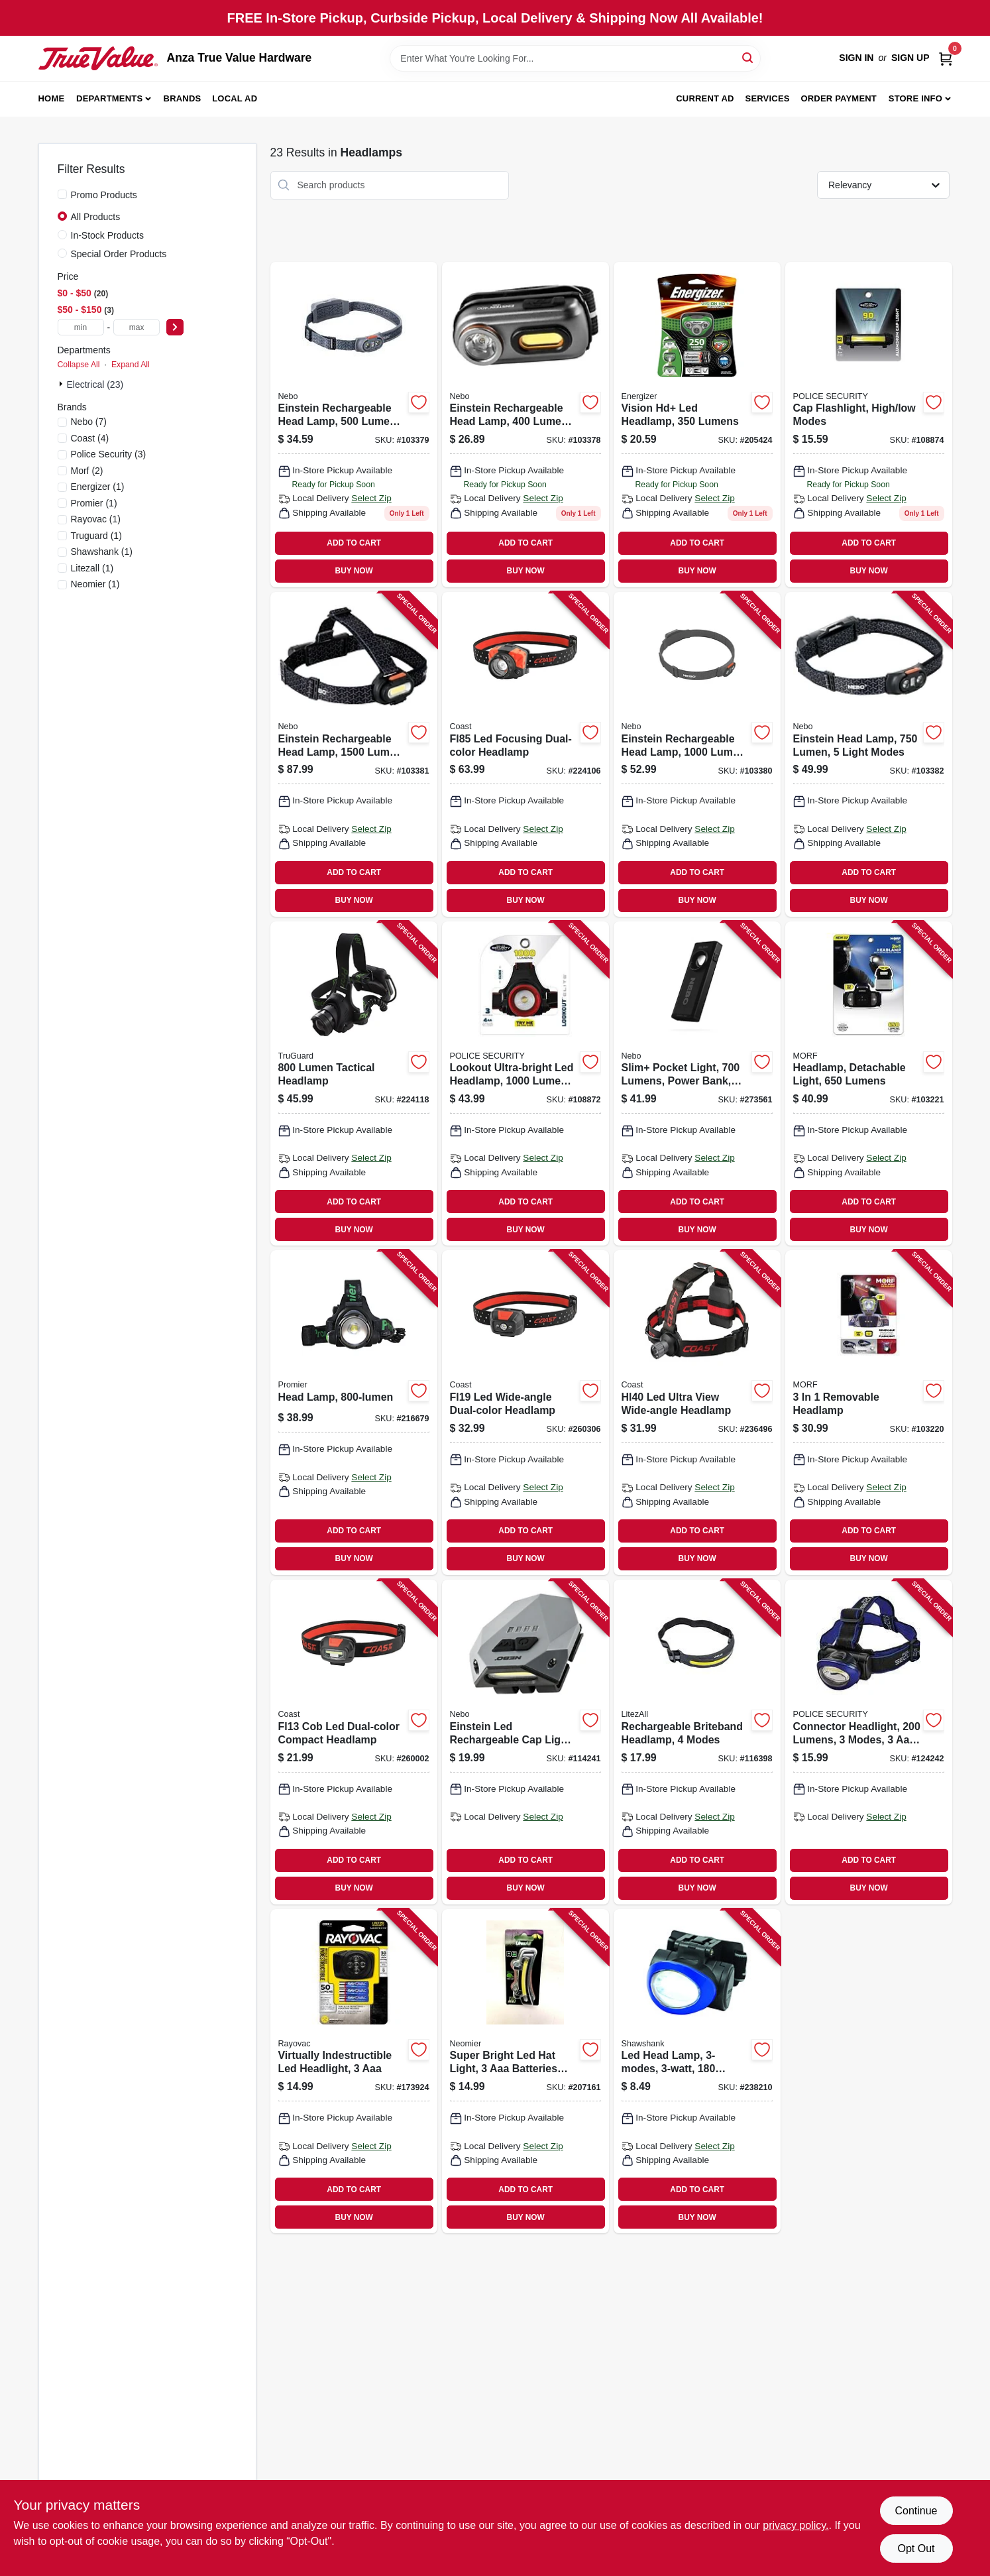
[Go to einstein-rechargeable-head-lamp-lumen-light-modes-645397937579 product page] (353, 754)
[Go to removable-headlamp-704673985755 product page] (868, 1412)
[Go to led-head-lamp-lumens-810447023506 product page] (697, 2071)
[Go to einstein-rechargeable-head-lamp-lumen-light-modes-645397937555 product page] (353, 424)
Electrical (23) (95, 384)
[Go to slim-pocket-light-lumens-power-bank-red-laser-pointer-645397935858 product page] (697, 1083)
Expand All (130, 364)
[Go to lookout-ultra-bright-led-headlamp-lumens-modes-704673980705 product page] (525, 1083)
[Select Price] (175, 327)
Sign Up (910, 57)
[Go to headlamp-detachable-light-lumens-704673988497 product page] (868, 1083)
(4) (90, 438)
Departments (109, 98)
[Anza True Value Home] (98, 58)
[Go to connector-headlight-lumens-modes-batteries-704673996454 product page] (868, 1742)
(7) (89, 421)
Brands (182, 98)
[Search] (748, 57)
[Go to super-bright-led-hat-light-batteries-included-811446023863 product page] (525, 2071)
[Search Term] (575, 58)
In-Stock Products (107, 235)
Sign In (856, 57)
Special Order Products (119, 254)
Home (51, 98)
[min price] (81, 327)
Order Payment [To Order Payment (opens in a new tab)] (838, 98)
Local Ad (234, 98)
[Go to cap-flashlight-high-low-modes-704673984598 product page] (868, 424)
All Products (96, 216)
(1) (98, 486)
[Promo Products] (62, 194)
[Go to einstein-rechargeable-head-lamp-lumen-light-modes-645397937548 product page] (525, 424)
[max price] (136, 327)
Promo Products (104, 195)
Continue (916, 2510)
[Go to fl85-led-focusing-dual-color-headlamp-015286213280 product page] (525, 754)
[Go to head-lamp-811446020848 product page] (353, 1412)
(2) (87, 470)
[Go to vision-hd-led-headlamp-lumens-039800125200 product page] (697, 424)
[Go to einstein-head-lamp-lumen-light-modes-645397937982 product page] (868, 754)
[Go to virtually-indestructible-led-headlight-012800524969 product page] (353, 2071)
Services (767, 98)
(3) (108, 454)
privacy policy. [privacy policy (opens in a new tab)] (795, 2525)
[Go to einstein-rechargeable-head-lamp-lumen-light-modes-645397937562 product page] (697, 754)
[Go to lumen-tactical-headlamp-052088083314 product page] (353, 1083)
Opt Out (915, 2548)
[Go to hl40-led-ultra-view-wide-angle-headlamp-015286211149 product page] (697, 1412)
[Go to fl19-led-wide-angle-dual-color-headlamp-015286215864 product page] (525, 1412)
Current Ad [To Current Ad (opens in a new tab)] (705, 98)
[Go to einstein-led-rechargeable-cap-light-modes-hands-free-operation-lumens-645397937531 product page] (525, 1742)
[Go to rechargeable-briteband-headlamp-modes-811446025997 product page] (697, 1742)
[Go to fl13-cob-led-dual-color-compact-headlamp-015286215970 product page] (353, 1742)
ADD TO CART (354, 543)
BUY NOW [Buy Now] (354, 570)
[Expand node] (62, 383)
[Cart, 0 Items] (945, 58)
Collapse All (79, 364)
